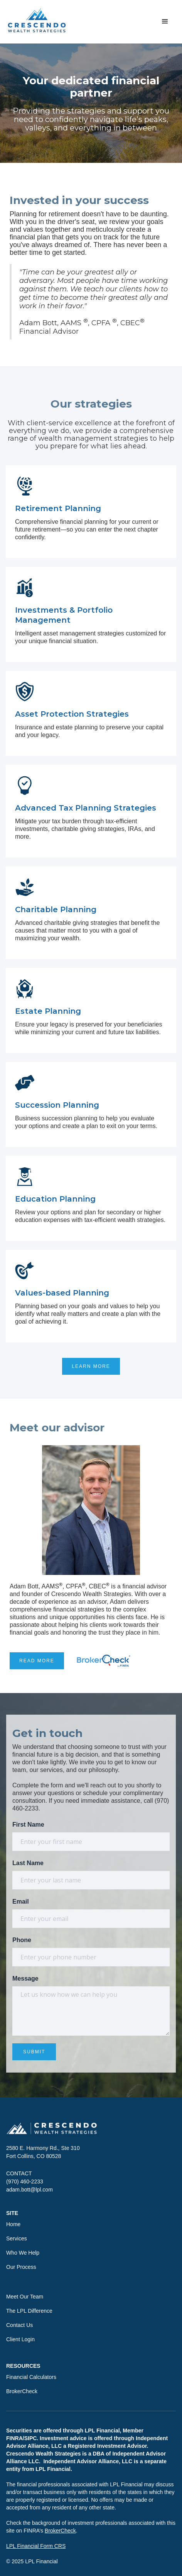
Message (25, 1978)
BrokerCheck (21, 2391)
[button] (165, 21)
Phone (21, 1940)
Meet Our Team (24, 2296)
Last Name (28, 1863)
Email (20, 1901)
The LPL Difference (29, 2311)
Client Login (20, 2339)
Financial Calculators (31, 2377)
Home (13, 2224)
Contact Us (19, 2325)
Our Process (21, 2267)
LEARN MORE (91, 1366)
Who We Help (22, 2253)
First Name (28, 1824)
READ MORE (36, 1660)
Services (16, 2238)
